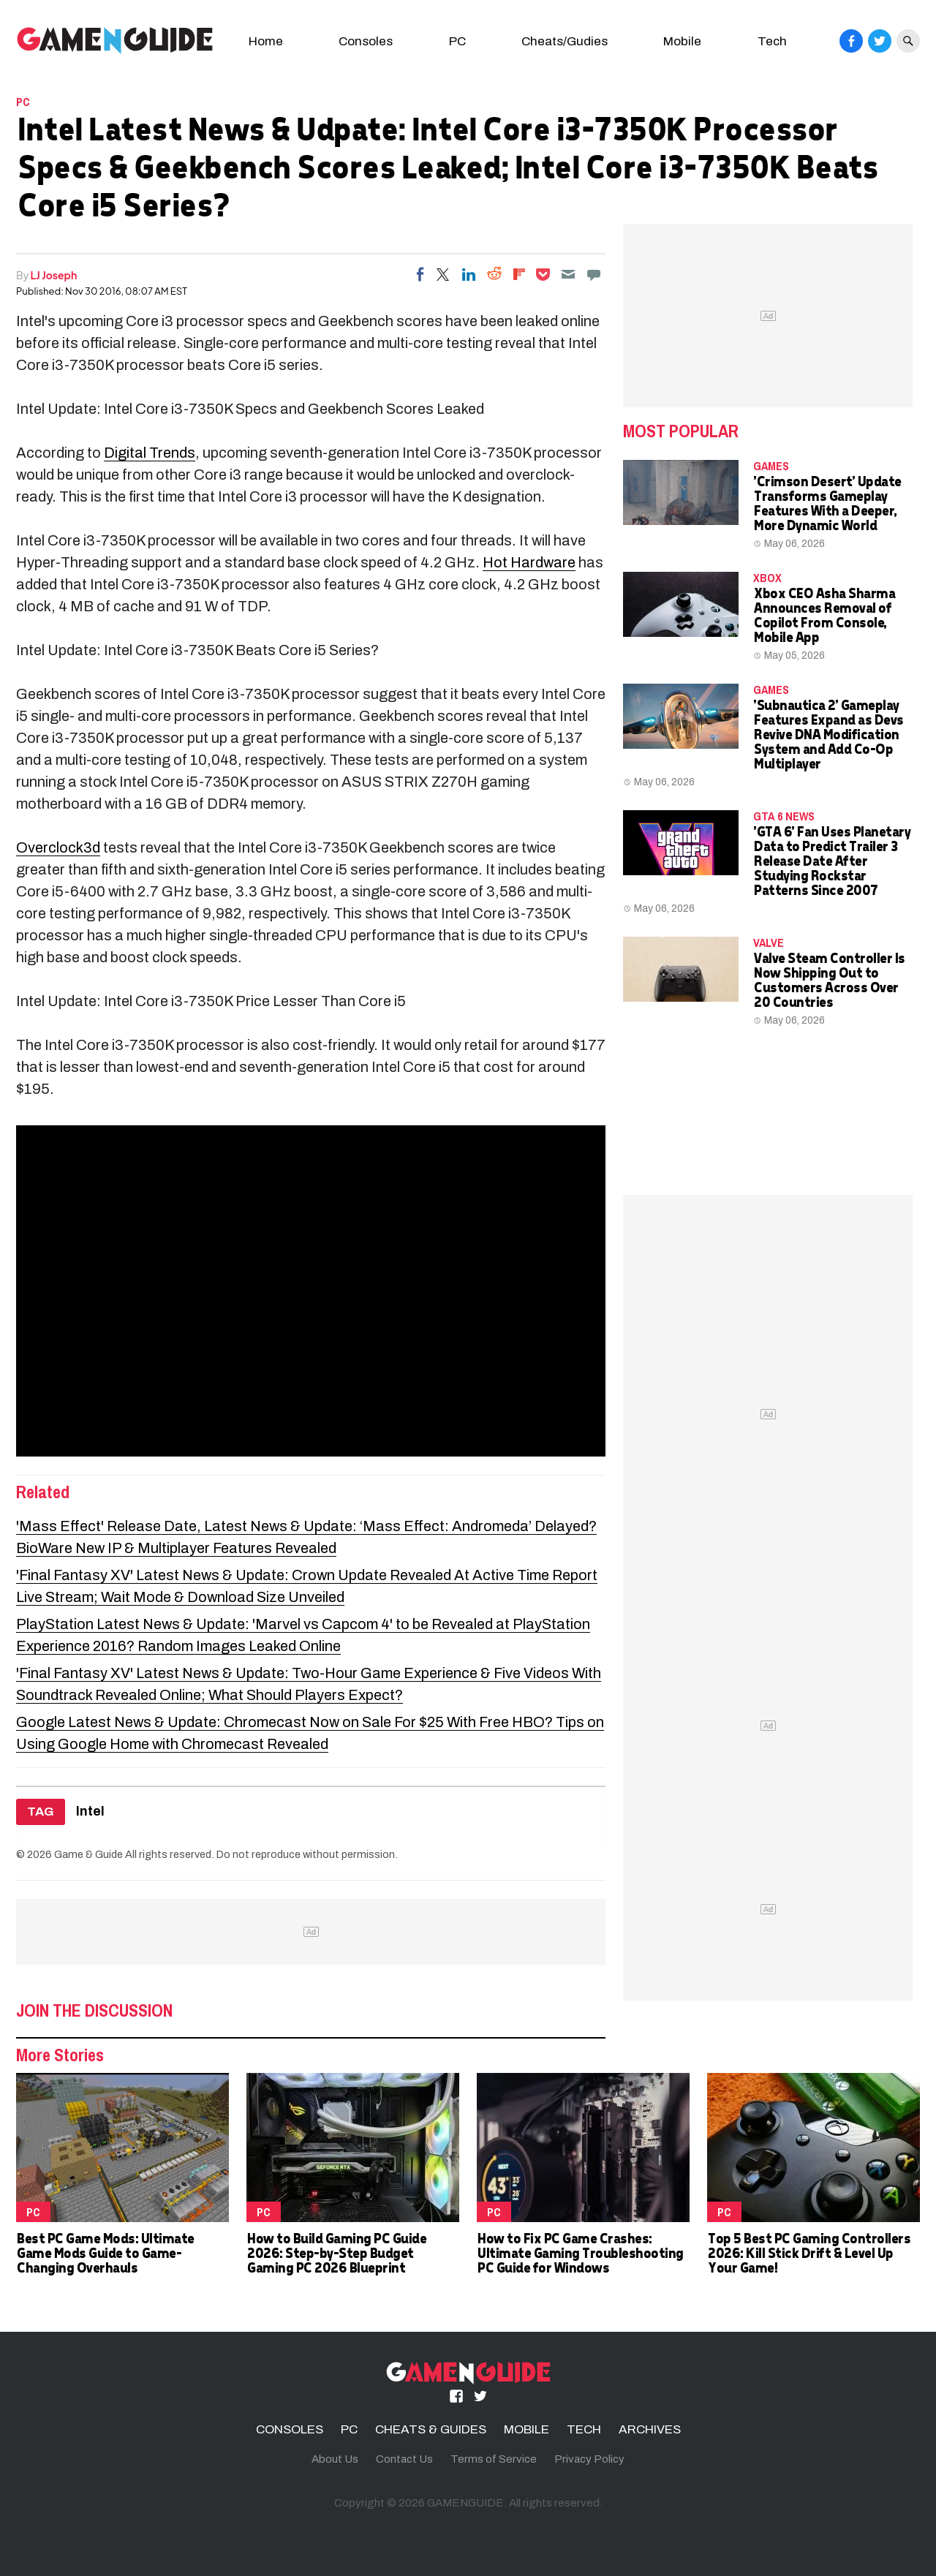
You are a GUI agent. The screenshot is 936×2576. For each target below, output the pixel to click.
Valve (768, 942)
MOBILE (526, 2429)
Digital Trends (149, 453)
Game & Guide (88, 1854)
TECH (584, 2429)
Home (266, 41)
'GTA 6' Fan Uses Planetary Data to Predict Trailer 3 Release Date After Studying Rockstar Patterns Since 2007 (831, 860)
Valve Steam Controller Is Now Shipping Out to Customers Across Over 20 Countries (829, 979)
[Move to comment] (593, 274)
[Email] (568, 274)
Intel (90, 1811)
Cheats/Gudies (564, 41)
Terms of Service (493, 2459)
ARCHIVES (650, 2429)
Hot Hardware (529, 562)
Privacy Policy (589, 2459)
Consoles (366, 41)
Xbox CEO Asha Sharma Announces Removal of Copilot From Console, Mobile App (823, 614)
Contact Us (404, 2459)
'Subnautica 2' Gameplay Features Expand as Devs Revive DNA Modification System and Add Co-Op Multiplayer (828, 733)
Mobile (682, 41)
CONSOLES (289, 2429)
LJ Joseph (54, 275)
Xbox (767, 578)
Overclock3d (58, 847)
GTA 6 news (784, 816)
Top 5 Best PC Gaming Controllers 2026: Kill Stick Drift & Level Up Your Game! (808, 2252)
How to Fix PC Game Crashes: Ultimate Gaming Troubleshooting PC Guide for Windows (580, 2252)
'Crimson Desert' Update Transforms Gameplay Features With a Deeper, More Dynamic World (827, 502)
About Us (335, 2459)
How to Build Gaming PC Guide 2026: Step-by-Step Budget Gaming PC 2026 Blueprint (336, 2252)
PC (457, 41)
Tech (772, 41)
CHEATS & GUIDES (430, 2429)
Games (771, 466)
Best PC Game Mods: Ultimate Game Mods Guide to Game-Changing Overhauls (105, 2252)
